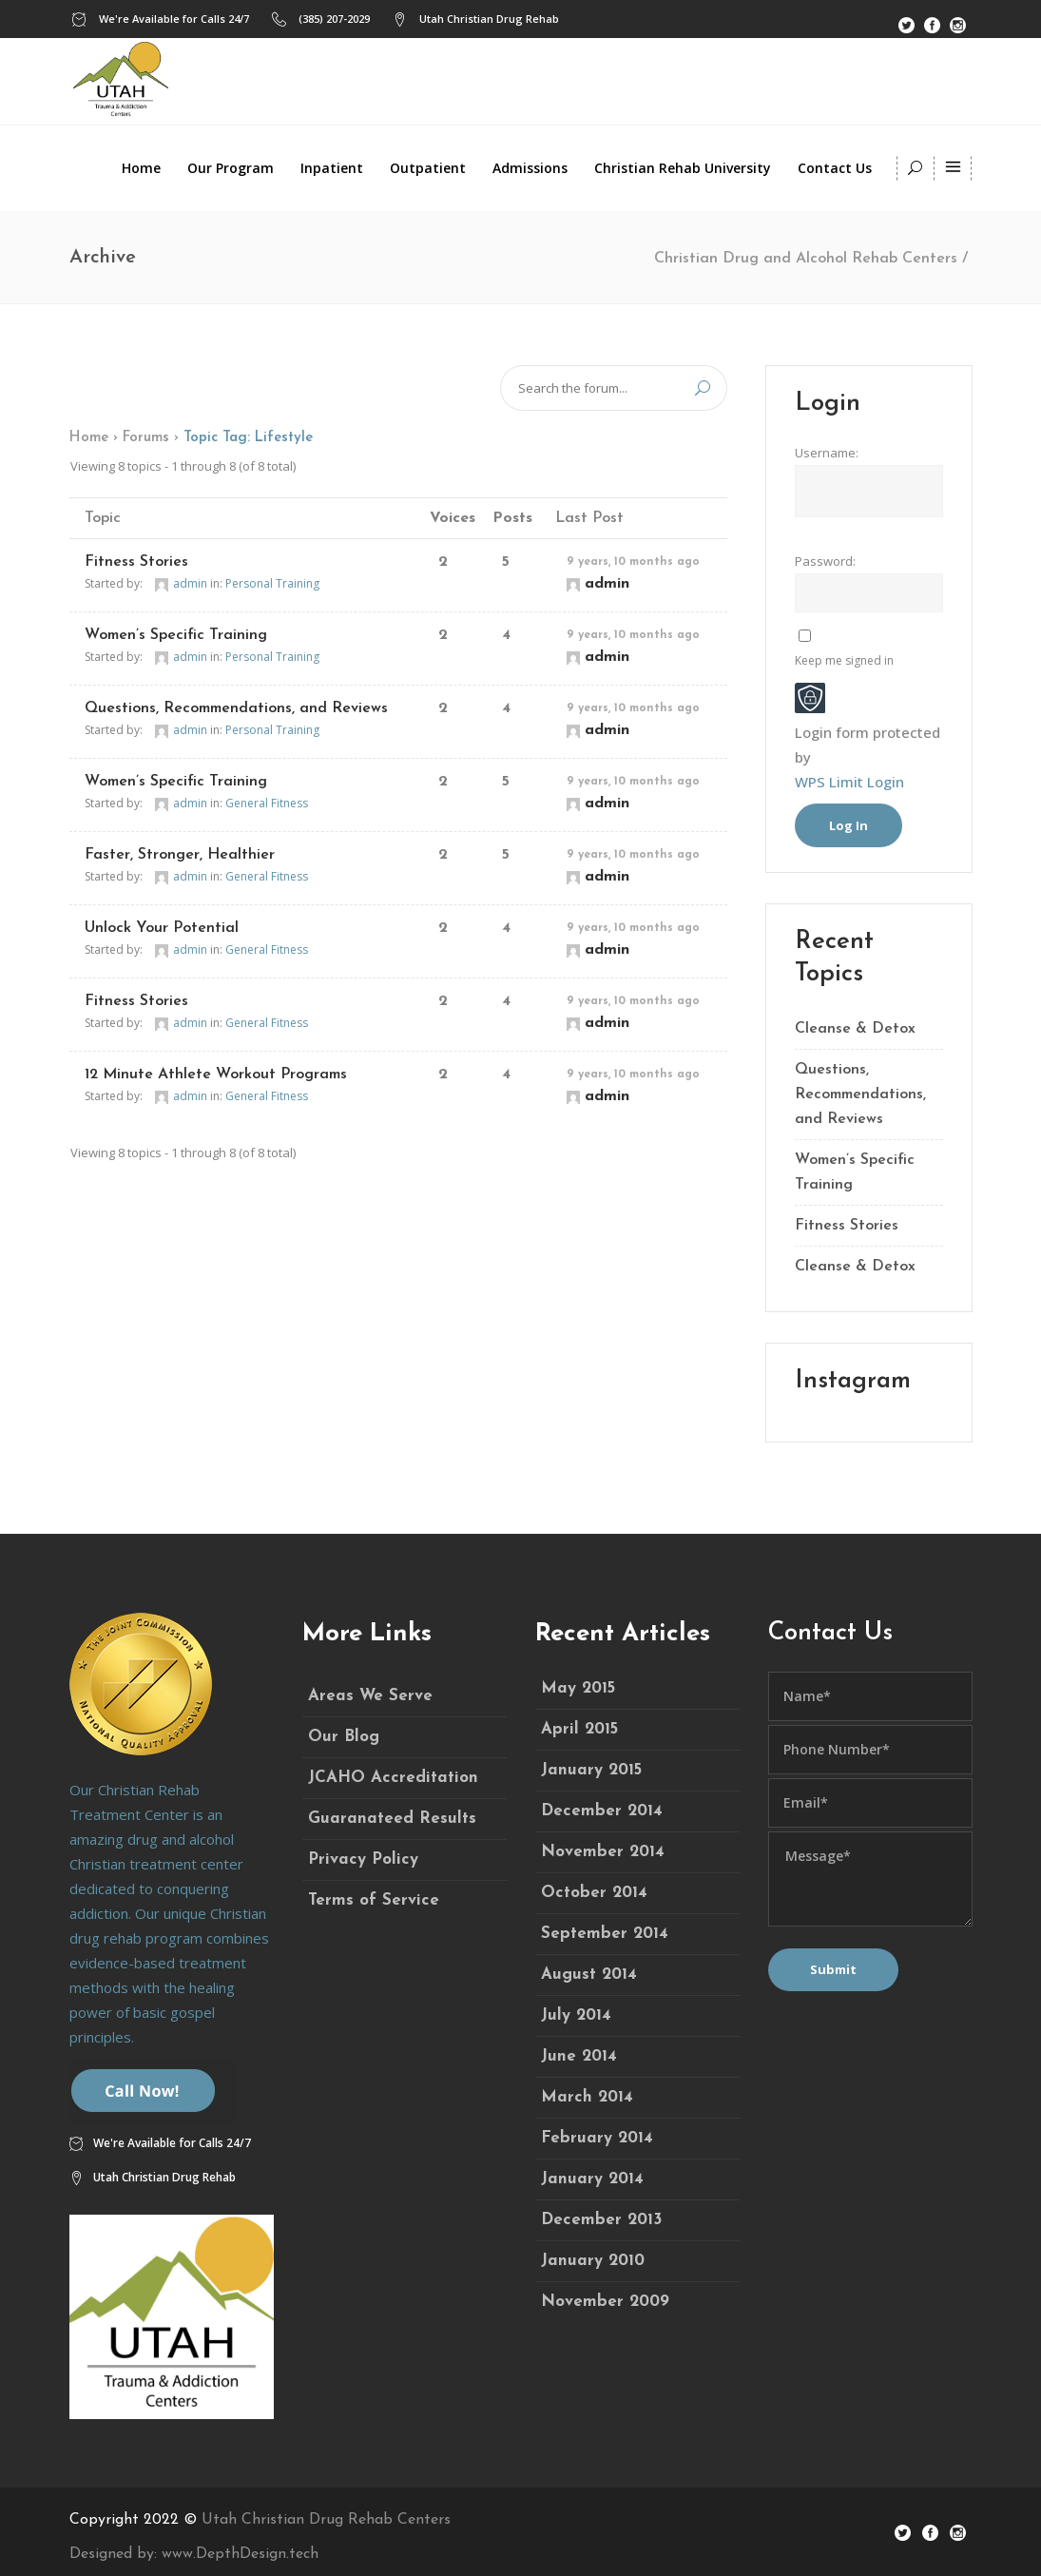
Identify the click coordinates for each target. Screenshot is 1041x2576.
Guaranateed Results (392, 1819)
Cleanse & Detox (855, 1028)
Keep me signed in (844, 660)
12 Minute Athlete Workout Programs (216, 1074)
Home (88, 438)
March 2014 (587, 2097)
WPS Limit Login (849, 781)
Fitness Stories (136, 562)
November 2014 (603, 1852)
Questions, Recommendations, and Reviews (236, 708)
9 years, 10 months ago (633, 562)
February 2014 (597, 2138)
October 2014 (594, 1893)
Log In (848, 825)
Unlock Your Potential (162, 928)
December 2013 (601, 2220)
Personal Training (272, 583)
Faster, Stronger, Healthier (180, 854)
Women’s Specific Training (176, 635)
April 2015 (579, 1729)
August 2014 (589, 1974)
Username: (826, 452)
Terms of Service (373, 1900)
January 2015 (591, 1770)
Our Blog (343, 1737)
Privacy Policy (363, 1859)
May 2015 (578, 1688)
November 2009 (605, 2302)
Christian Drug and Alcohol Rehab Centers (805, 258)
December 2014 (602, 1811)
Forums (146, 438)
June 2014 (579, 2056)
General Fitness (266, 803)
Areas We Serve (370, 1696)
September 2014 (604, 1934)
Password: (825, 561)
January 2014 (592, 2179)
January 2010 (593, 2261)
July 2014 (576, 2015)
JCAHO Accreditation (393, 1778)
